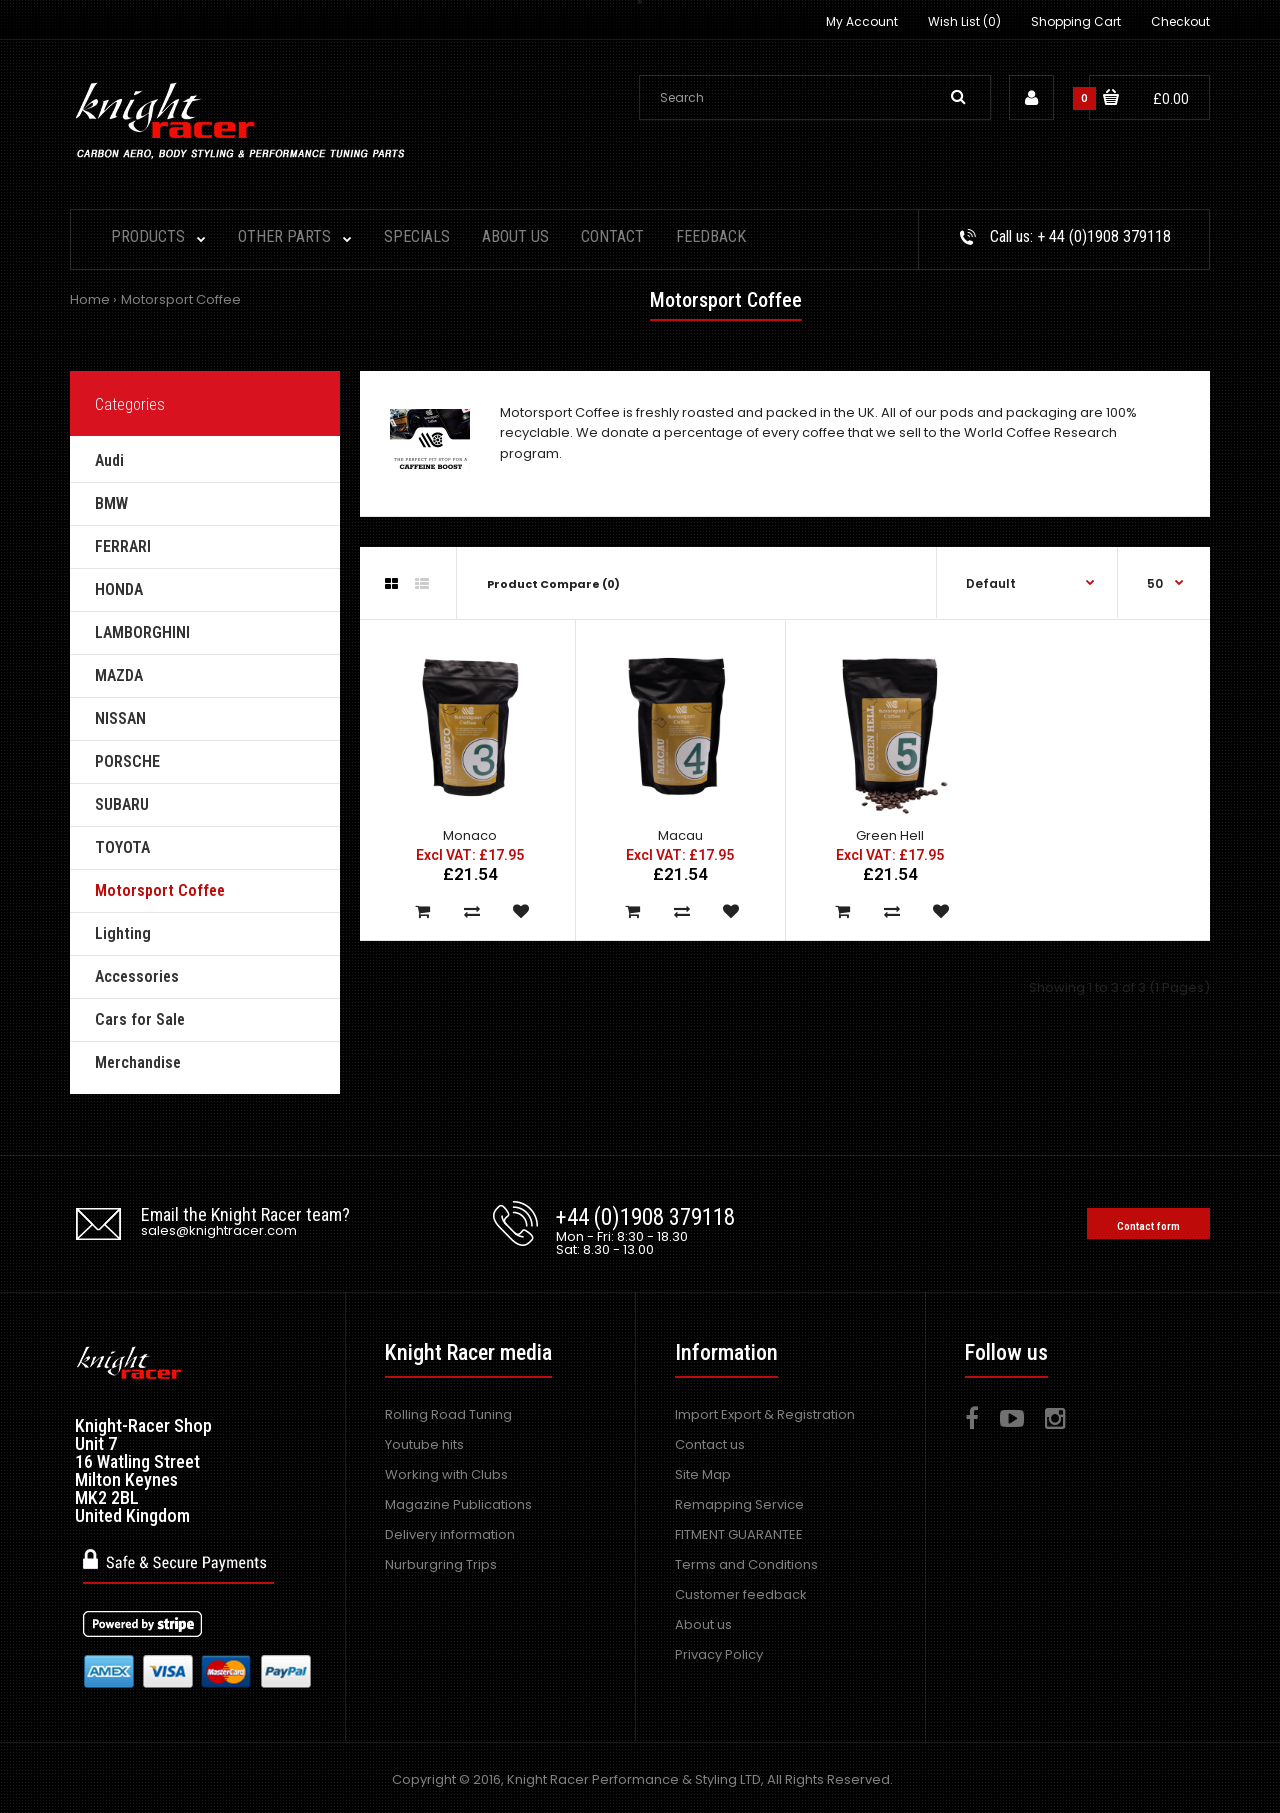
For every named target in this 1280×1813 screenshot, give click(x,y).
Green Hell (890, 835)
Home (90, 299)
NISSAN (120, 718)
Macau (680, 835)
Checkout (1180, 21)
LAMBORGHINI (142, 632)
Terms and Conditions (746, 1564)
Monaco (470, 835)
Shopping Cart (1076, 21)
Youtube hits (424, 1444)
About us (703, 1624)
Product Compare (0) (553, 584)
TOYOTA (122, 847)
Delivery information (450, 1534)
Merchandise (138, 1062)
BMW (111, 503)
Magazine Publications (458, 1504)
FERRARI (123, 546)
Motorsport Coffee (181, 299)
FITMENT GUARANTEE (739, 1534)
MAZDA (119, 675)
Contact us (710, 1444)
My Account (862, 21)
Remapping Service (739, 1504)
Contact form (1148, 1226)
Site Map (703, 1474)
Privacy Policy (719, 1654)
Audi (109, 460)
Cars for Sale (140, 1019)
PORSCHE (127, 761)
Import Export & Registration (765, 1414)
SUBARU (122, 804)
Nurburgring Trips (441, 1564)
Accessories (137, 976)
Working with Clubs (446, 1474)
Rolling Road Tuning (448, 1414)
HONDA (119, 589)
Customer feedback (741, 1594)
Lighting (123, 933)
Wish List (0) (964, 21)
